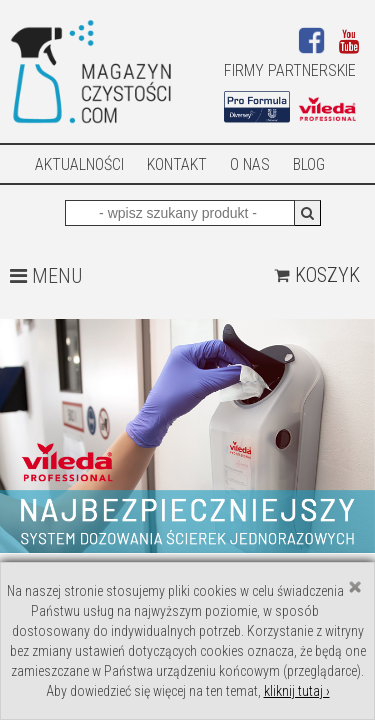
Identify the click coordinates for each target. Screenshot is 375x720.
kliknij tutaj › (297, 691)
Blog (309, 164)
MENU (46, 276)
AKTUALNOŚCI (79, 164)
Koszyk (317, 275)
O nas (250, 164)
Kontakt (177, 164)
